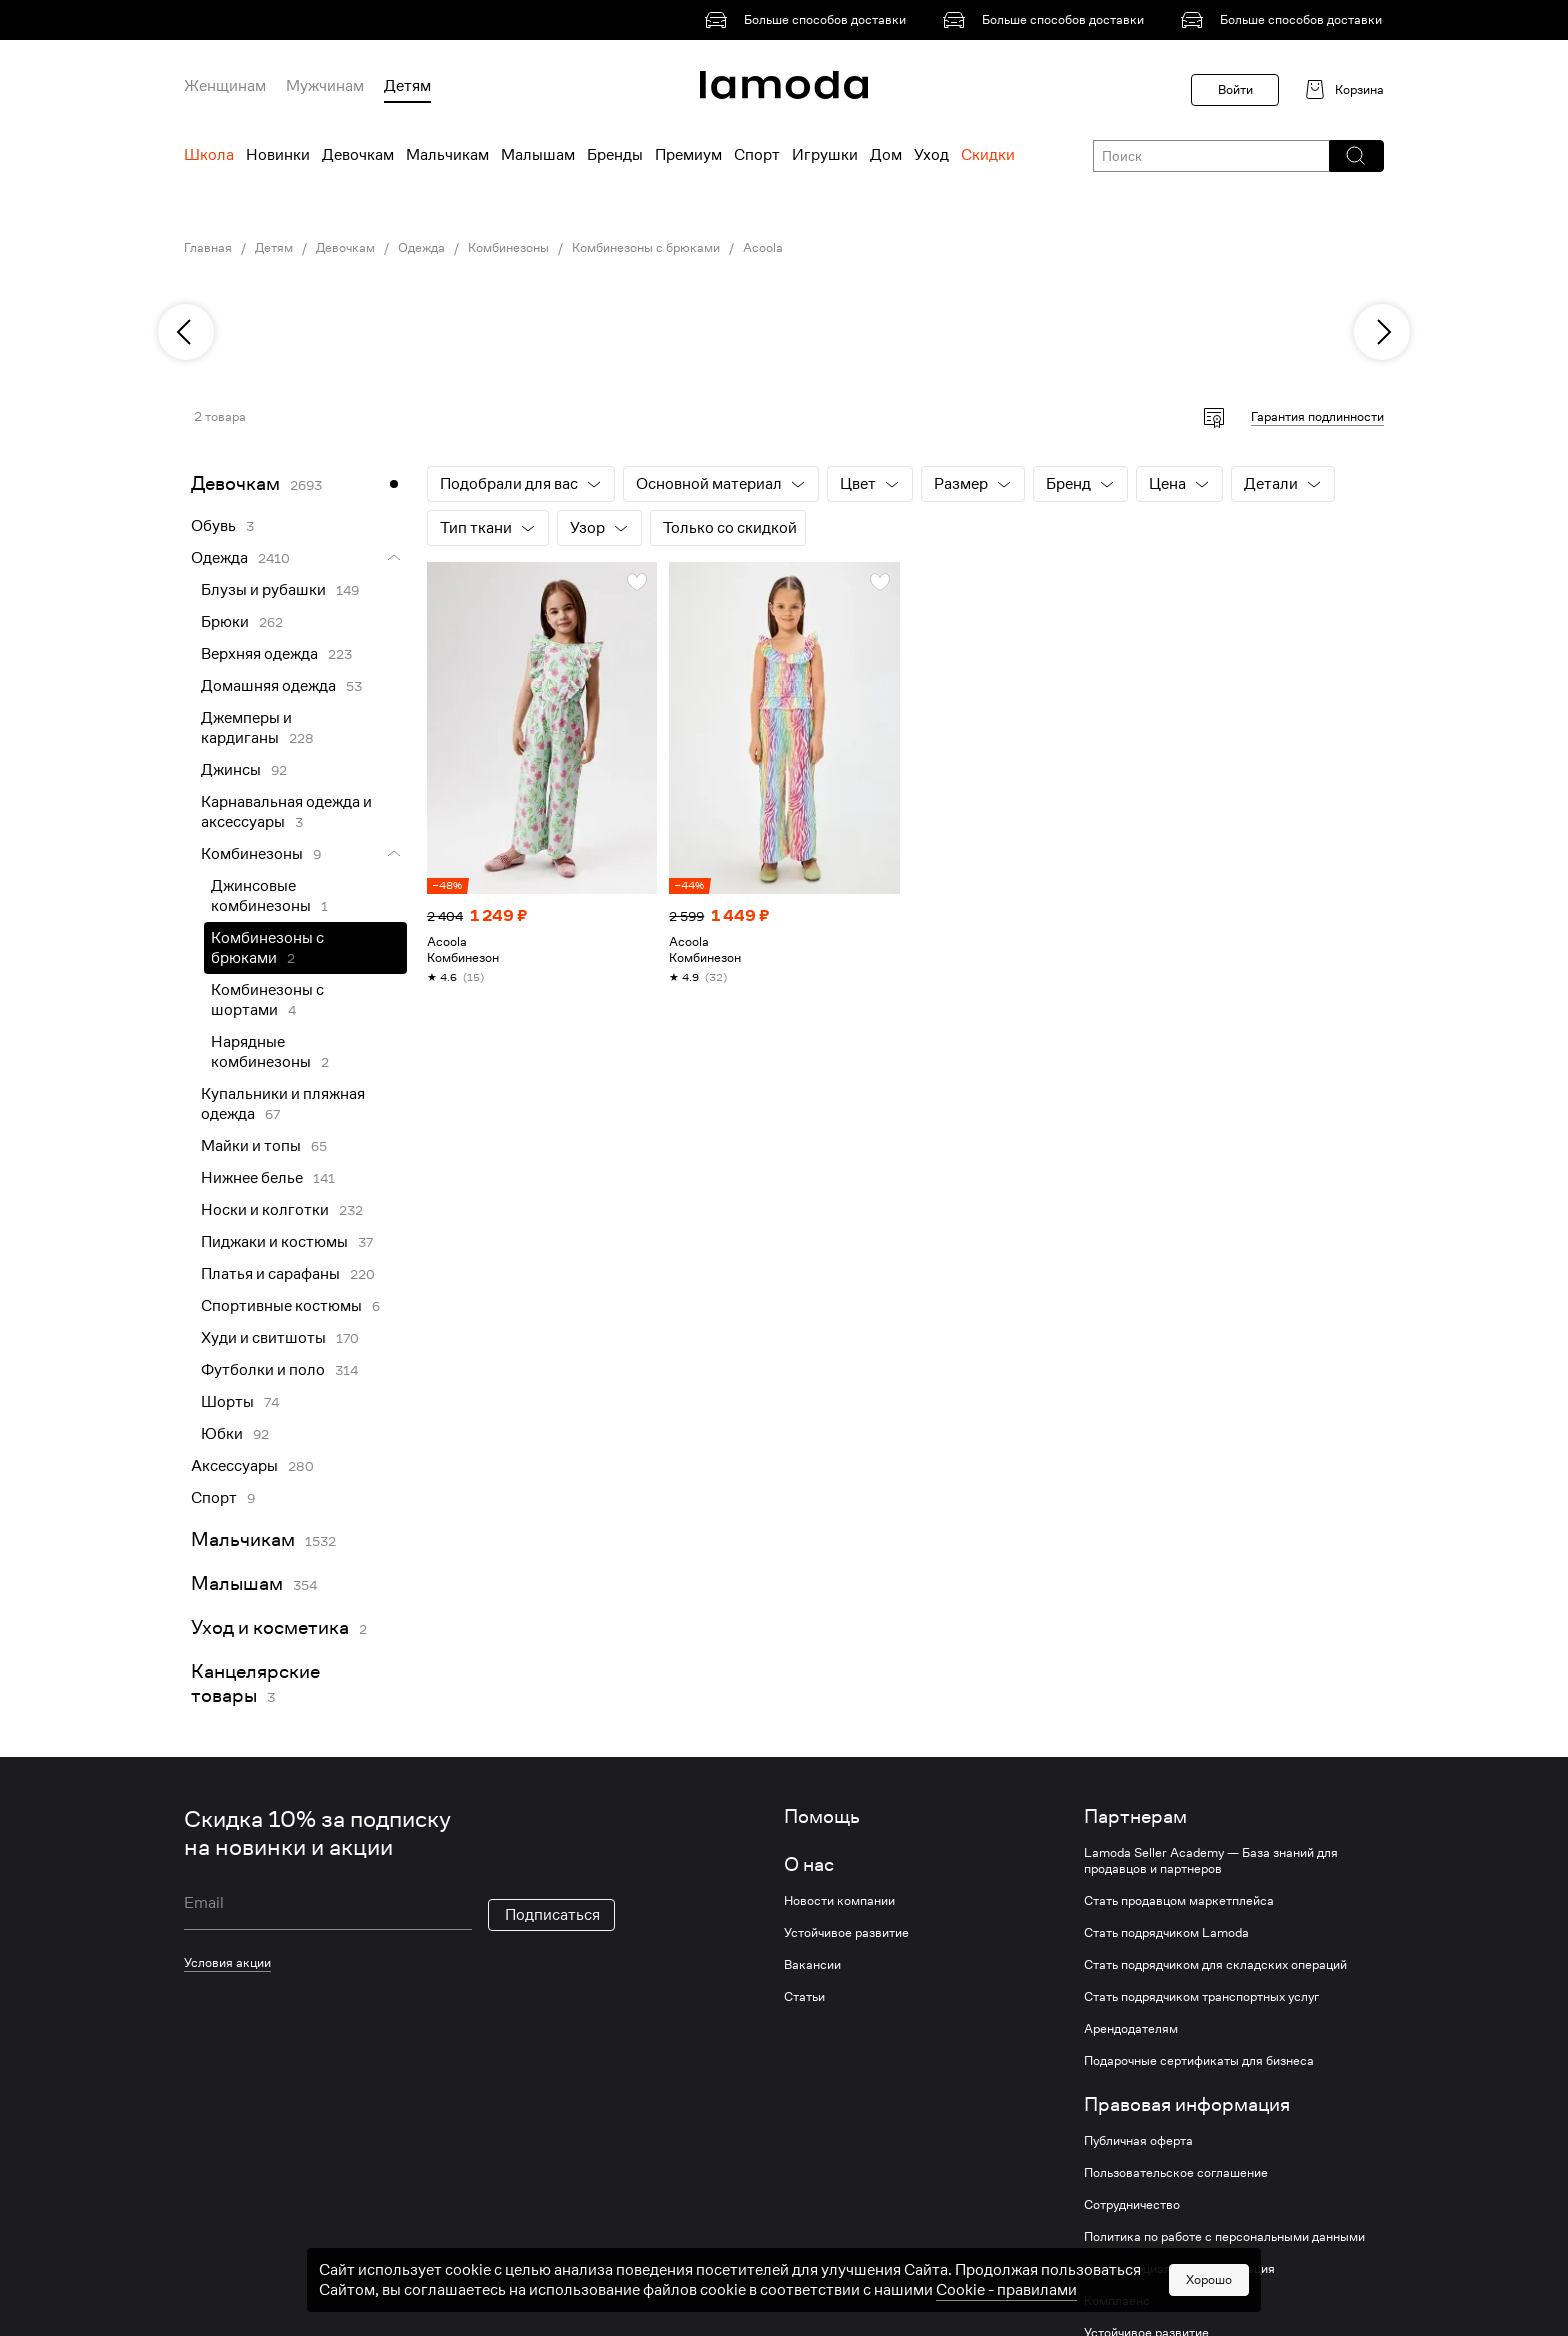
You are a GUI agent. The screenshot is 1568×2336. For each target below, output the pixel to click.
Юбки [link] (222, 1434)
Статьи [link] (804, 1997)
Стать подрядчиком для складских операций (1215, 1965)
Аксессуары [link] (234, 1466)
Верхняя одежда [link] (259, 654)
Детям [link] (274, 248)
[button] (1355, 156)
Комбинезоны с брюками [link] (646, 248)
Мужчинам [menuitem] (325, 86)
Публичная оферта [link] (1138, 2141)
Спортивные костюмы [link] (281, 1306)
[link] (809, 20)
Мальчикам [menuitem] (447, 155)
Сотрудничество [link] (1132, 2205)
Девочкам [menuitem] (358, 155)
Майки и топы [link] (251, 1146)
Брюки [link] (225, 622)
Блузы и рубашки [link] (263, 590)
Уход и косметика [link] (270, 1627)
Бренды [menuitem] (615, 155)
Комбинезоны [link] (508, 248)
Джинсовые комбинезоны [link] (261, 896)
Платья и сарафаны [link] (270, 1274)
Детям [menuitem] (407, 86)
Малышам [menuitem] (538, 155)
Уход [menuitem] (931, 155)
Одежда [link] (421, 248)
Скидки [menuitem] (988, 155)
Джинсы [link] (231, 770)
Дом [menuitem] (886, 155)
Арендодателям (1131, 2029)
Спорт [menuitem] (757, 155)
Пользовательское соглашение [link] (1176, 2173)
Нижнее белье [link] (252, 1178)
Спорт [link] (214, 1498)
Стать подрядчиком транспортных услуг (1201, 1997)
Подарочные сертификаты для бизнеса (1199, 2061)
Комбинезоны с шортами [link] (267, 1000)
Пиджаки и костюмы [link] (274, 1242)
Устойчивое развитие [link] (846, 1933)
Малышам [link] (237, 1583)
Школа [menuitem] (209, 155)
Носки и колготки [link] (265, 1210)
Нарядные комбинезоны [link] (261, 1052)
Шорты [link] (227, 1402)
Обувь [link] (213, 526)
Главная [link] (208, 248)
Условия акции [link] (227, 1962)
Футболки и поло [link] (263, 1370)
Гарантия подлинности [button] (1317, 416)
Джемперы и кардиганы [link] (246, 728)
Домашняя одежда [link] (268, 686)
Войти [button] (1235, 89)
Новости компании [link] (839, 1901)
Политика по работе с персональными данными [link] (1224, 2237)
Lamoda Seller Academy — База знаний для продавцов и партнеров (1211, 1861)
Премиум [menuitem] (688, 155)
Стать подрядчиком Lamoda (1166, 1933)
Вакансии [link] (812, 1965)
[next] (1382, 332)
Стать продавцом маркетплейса (1179, 1901)
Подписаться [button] (552, 1915)
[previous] (186, 332)
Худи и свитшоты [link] (263, 1338)
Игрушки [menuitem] (825, 155)
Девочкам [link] (345, 248)
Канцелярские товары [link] (255, 1683)
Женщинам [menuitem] (225, 86)
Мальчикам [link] (243, 1539)
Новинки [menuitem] (278, 155)
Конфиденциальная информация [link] (1179, 2269)
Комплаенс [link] (1117, 2301)
